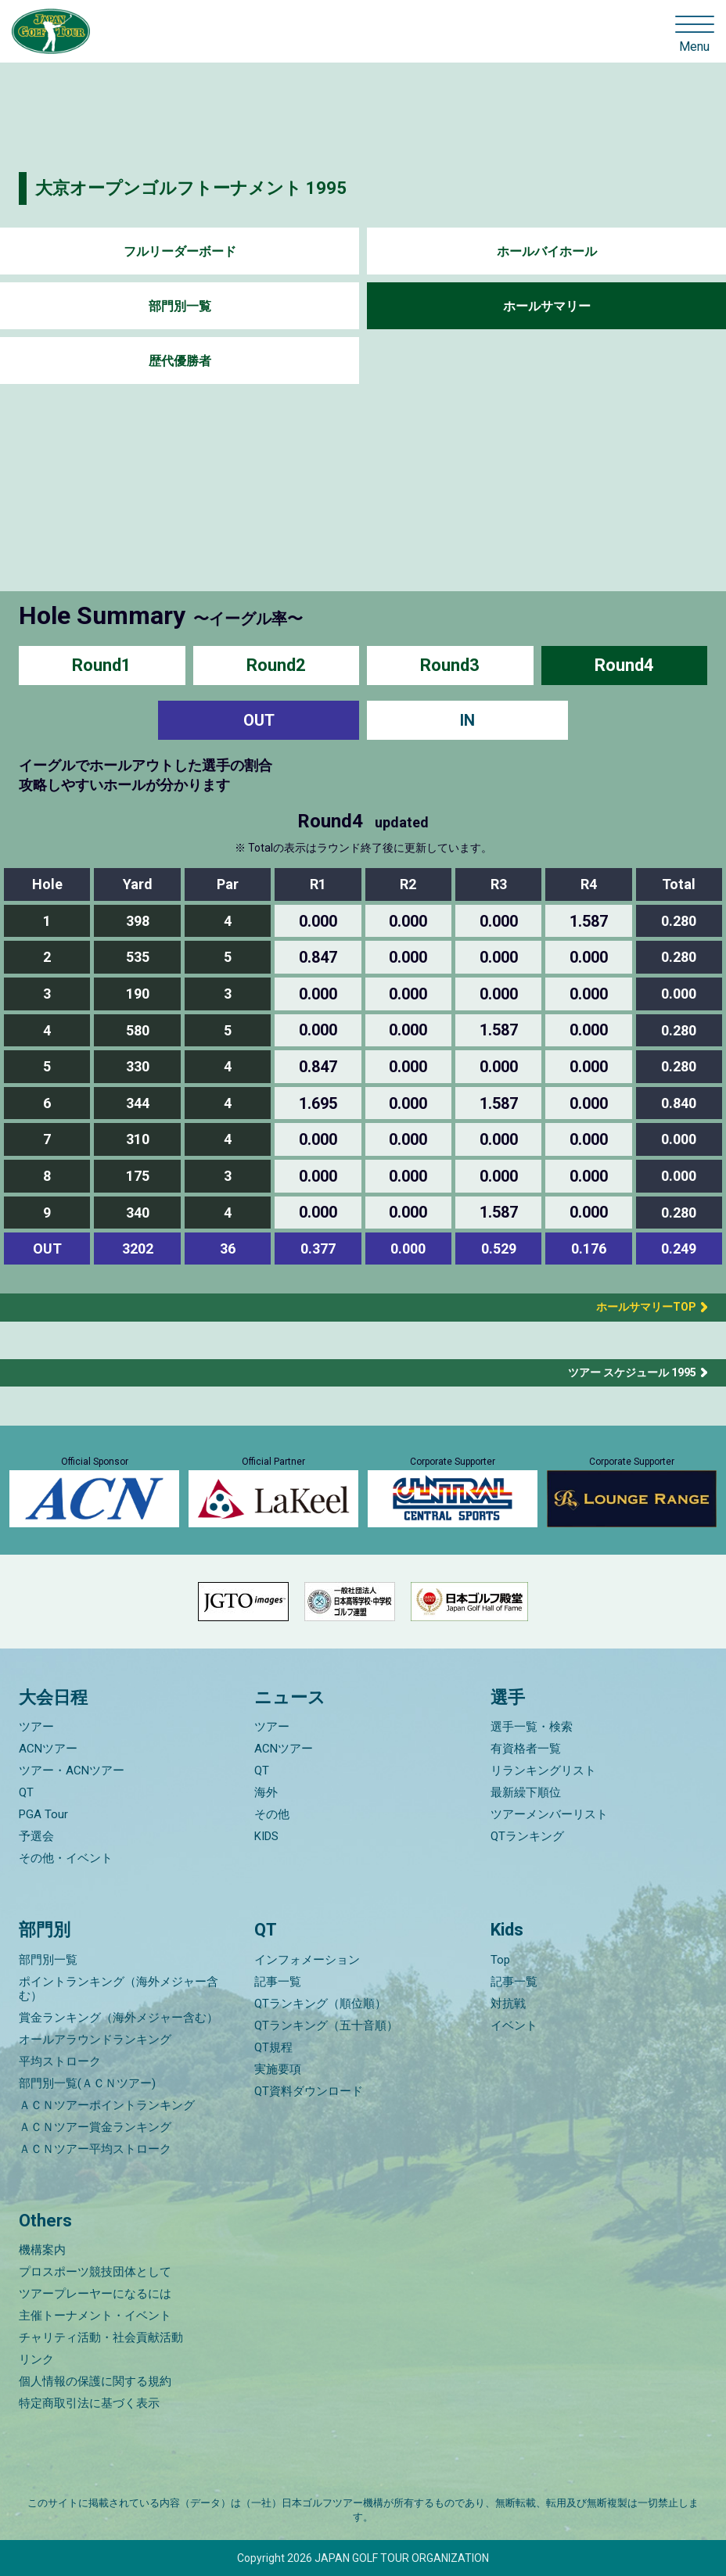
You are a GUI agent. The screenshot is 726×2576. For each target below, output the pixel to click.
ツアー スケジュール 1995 (632, 1372)
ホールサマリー (547, 306)
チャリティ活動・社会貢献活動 (101, 2337)
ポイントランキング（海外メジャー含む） (118, 1989)
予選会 (36, 1836)
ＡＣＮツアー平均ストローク (95, 2149)
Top (500, 1960)
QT (26, 1792)
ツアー (36, 1727)
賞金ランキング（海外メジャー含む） (118, 2018)
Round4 (624, 665)
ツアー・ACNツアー (71, 1770)
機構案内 (42, 2250)
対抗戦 (508, 2004)
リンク (36, 2359)
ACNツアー (48, 1749)
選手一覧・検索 (532, 1727)
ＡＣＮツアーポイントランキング (107, 2105)
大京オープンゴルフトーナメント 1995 (191, 188)
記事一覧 (277, 1982)
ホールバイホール (547, 251)
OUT (259, 720)
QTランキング (527, 1836)
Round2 (276, 665)
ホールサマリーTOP (640, 1307)
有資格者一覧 (526, 1749)
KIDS (266, 1836)
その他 (271, 1814)
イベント (514, 2025)
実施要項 (277, 2069)
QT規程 (273, 2047)
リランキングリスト (543, 1770)
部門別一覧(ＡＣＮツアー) (87, 2083)
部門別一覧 (180, 306)
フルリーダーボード (180, 251)
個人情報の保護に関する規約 (95, 2381)
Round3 (450, 665)
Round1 (101, 665)
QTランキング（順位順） (320, 2004)
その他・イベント (66, 1858)
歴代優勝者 (180, 360)
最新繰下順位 (526, 1792)
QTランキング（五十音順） (326, 2025)
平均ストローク (60, 2061)
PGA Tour (43, 1814)
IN (467, 720)
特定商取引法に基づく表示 (89, 2403)
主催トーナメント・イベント (95, 2316)
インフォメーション (307, 1960)
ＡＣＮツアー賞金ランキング (95, 2127)
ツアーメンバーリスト (549, 1814)
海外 (266, 1792)
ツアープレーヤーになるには (95, 2294)
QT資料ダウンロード (308, 2091)
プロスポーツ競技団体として (95, 2272)
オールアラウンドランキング (95, 2039)
